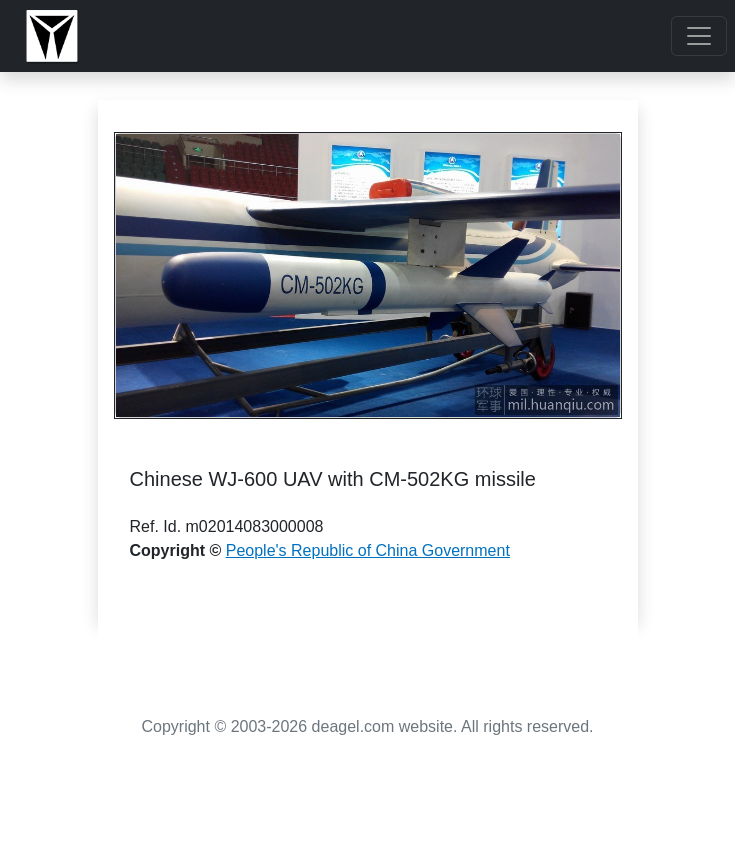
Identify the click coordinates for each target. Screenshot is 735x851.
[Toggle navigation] (699, 36)
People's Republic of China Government (368, 550)
